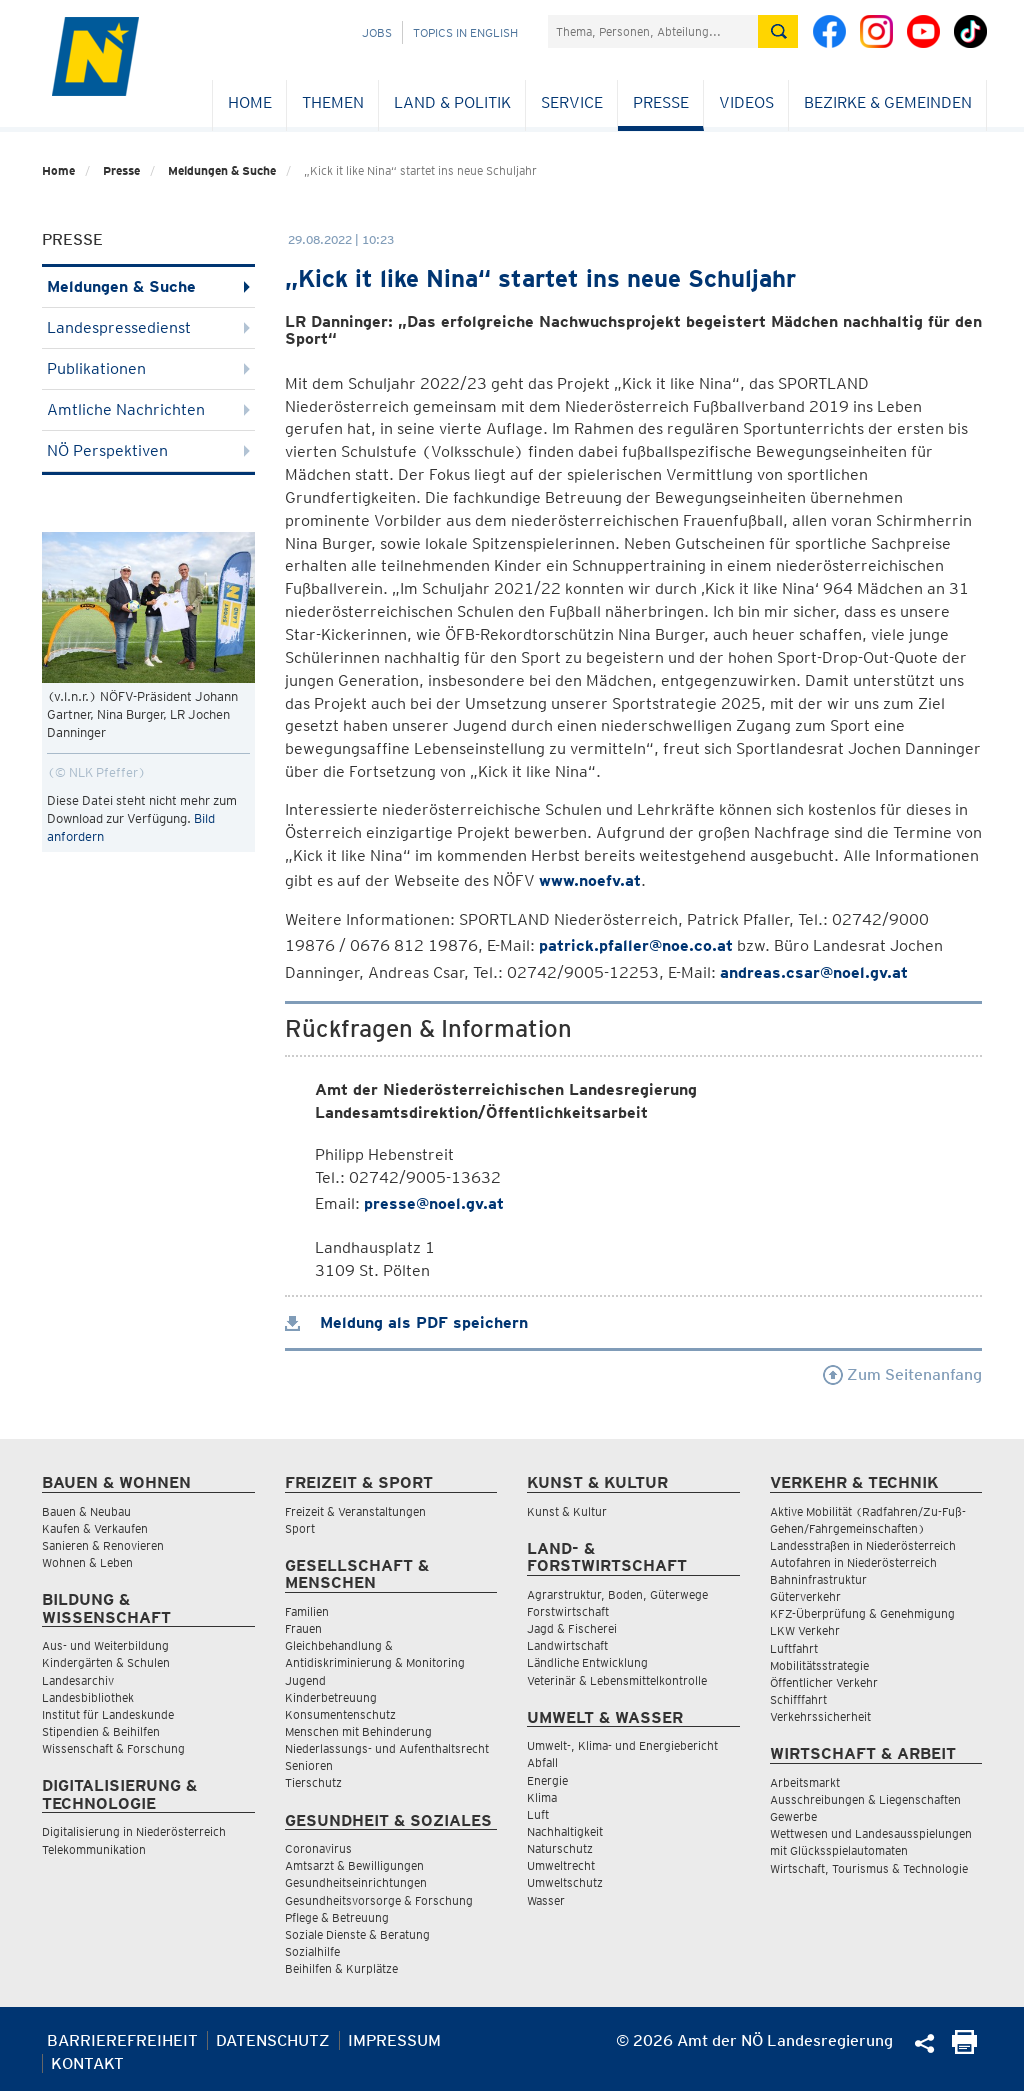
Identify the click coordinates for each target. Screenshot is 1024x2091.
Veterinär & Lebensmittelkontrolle (617, 1680)
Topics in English (465, 32)
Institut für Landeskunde (108, 1714)
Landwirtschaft (567, 1645)
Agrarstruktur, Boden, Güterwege (617, 1594)
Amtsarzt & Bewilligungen (354, 1865)
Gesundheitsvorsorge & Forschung (379, 1900)
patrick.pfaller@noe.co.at (636, 945)
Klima (542, 1797)
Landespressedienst (148, 327)
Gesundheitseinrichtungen (356, 1882)
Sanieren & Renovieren (103, 1545)
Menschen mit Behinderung (358, 1731)
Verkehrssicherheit (820, 1716)
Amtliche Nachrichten (148, 409)
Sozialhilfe (312, 1951)
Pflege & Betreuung (337, 1917)
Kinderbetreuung (331, 1697)
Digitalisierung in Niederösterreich (134, 1831)
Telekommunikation (94, 1849)
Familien (307, 1611)
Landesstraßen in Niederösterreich (863, 1545)
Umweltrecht (561, 1865)
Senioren (309, 1765)
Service (572, 102)
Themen (333, 102)
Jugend (305, 1680)
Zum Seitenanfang (902, 1374)
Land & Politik (452, 102)
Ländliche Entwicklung (587, 1662)
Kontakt (87, 2063)
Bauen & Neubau (86, 1511)
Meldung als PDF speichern (406, 1322)
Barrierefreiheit (122, 2040)
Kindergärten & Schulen (106, 1662)
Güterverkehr (805, 1596)
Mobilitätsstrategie (819, 1665)
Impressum (394, 2040)
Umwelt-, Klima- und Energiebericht (622, 1745)
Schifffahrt (798, 1699)
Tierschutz (313, 1782)
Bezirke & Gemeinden (888, 102)
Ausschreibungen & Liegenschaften (865, 1799)
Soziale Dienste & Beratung (357, 1934)
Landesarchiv (78, 1680)
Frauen (303, 1628)
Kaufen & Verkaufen (95, 1528)
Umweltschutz (565, 1882)
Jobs (377, 32)
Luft (538, 1814)
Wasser (546, 1900)
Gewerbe (793, 1816)
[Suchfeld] (653, 31)
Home (250, 102)
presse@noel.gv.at (434, 1203)
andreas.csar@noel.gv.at (814, 972)
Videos (746, 102)
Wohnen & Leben (87, 1562)
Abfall (542, 1762)
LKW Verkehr (805, 1630)
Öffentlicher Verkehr (824, 1682)
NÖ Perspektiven (148, 450)
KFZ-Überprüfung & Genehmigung (862, 1613)
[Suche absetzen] (778, 31)
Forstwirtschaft (568, 1611)
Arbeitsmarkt (805, 1782)
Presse (661, 102)
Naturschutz (560, 1848)
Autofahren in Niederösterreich (853, 1562)
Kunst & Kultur (567, 1511)
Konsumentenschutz (340, 1714)
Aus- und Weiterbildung (105, 1645)
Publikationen (148, 368)
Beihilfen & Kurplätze (341, 1968)
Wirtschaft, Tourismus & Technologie (869, 1868)
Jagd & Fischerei (572, 1628)
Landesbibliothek (88, 1697)
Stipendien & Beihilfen (101, 1731)
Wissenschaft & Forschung (113, 1748)
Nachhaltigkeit (565, 1831)
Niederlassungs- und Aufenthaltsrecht (387, 1748)
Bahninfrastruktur (818, 1579)
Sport (300, 1528)
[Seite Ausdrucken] (964, 2048)
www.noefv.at (590, 880)
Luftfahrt (794, 1648)
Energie (547, 1780)
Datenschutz (273, 2040)
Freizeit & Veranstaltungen (355, 1511)
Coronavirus (318, 1848)
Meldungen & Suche (222, 170)
